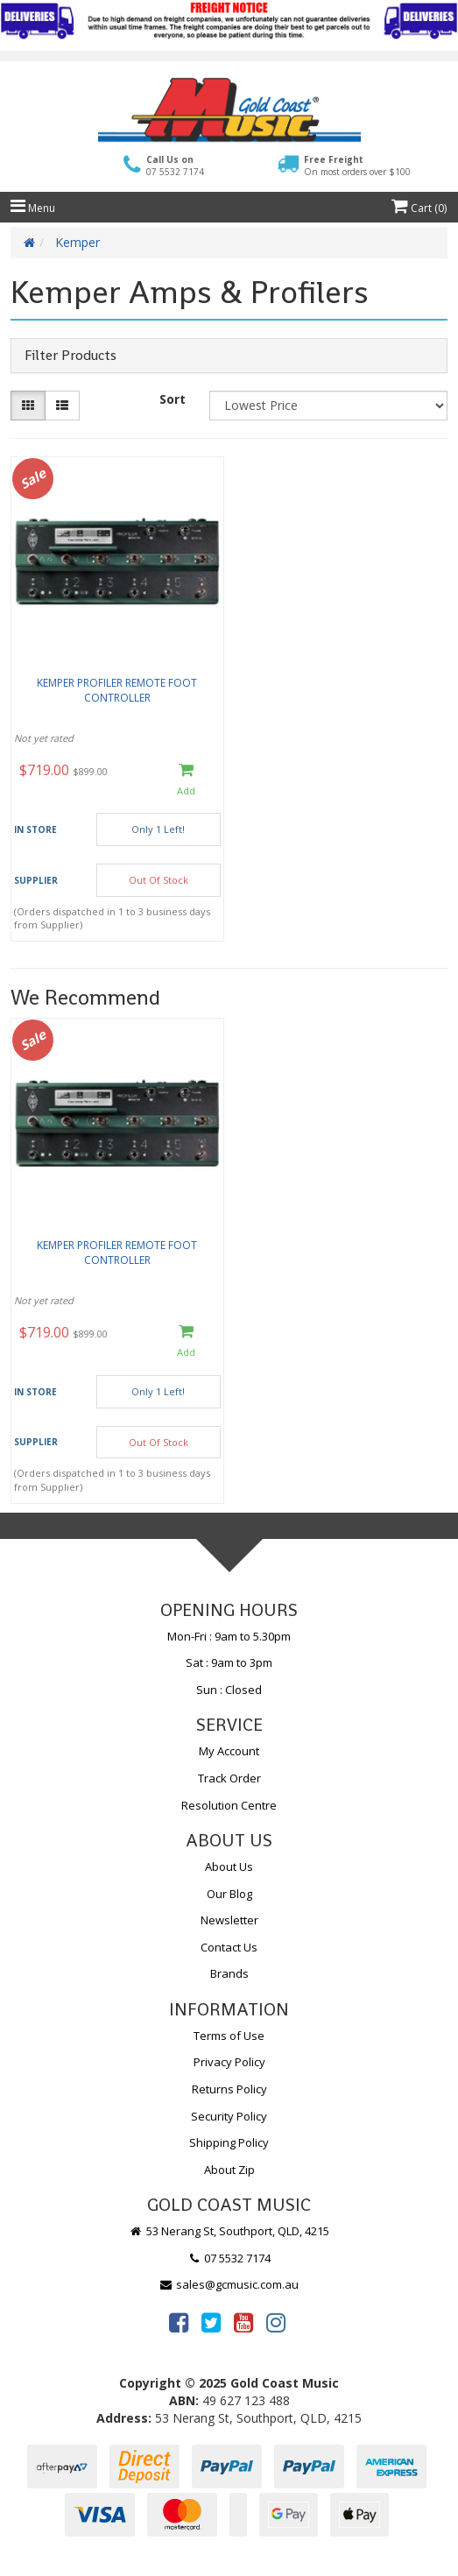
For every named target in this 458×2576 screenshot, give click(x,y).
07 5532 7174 (229, 2258)
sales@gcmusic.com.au (229, 2284)
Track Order (229, 1778)
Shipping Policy (229, 2142)
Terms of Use (229, 2035)
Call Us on (175, 166)
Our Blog (229, 1894)
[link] (178, 2322)
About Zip (229, 2169)
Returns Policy (229, 2089)
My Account (229, 1751)
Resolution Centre (229, 1805)
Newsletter (229, 1920)
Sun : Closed (229, 1689)
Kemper (77, 242)
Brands (229, 1973)
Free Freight (357, 165)
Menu (33, 208)
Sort (172, 399)
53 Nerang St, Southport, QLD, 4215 (229, 2231)
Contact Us (229, 1947)
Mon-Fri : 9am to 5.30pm (229, 1636)
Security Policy (229, 2116)
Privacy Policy (229, 2062)
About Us (229, 1866)
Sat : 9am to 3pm (229, 1662)
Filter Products (70, 355)
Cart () (419, 208)
